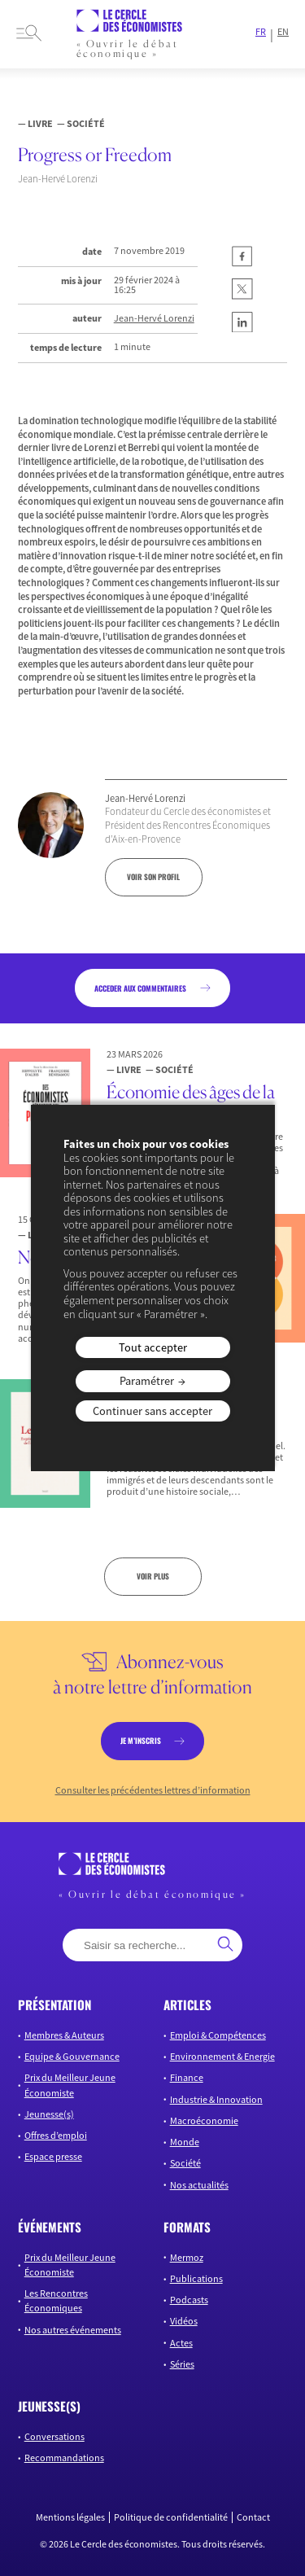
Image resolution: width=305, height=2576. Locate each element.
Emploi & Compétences (218, 2035)
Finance (186, 2077)
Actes (181, 2343)
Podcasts (189, 2299)
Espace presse (53, 2156)
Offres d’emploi (55, 2135)
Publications (196, 2278)
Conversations (54, 2436)
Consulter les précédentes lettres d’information (153, 1790)
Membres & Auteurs (64, 2035)
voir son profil (153, 877)
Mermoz (186, 2257)
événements (49, 2227)
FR (260, 31)
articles (187, 2004)
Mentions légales (70, 2517)
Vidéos (184, 2321)
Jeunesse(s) (49, 2114)
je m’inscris (140, 1740)
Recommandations (64, 2457)
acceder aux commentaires (140, 988)
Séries (182, 2364)
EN (283, 31)
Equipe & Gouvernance (72, 2056)
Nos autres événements (72, 2330)
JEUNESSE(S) (49, 2406)
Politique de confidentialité (171, 2517)
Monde (184, 2142)
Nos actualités (199, 2185)
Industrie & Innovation (216, 2099)
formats (187, 2227)
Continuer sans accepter (152, 1411)
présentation (54, 2004)
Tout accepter (153, 1347)
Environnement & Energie (222, 2056)
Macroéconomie (204, 2120)
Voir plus (153, 1576)
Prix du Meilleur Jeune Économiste (69, 2084)
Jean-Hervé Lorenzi (154, 318)
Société (185, 2163)
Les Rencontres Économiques (56, 2300)
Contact (253, 2517)
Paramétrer (147, 1380)
